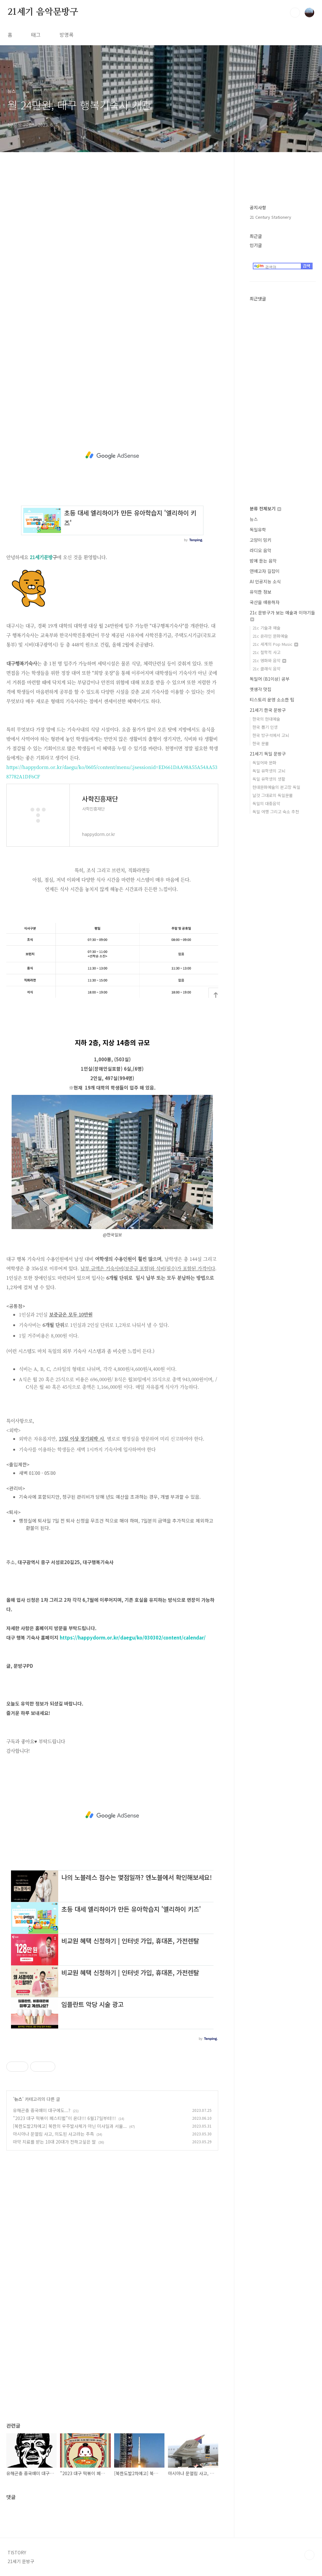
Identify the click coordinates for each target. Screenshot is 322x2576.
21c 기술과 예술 (266, 628)
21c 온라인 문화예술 (270, 636)
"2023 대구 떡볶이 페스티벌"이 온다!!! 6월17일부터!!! (64, 2118)
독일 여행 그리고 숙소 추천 (276, 812)
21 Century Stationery (270, 217)
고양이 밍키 (260, 540)
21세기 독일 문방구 (268, 753)
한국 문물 (261, 743)
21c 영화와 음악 (269, 660)
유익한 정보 (260, 592)
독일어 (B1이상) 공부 (270, 679)
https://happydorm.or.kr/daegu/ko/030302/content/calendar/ (133, 1637)
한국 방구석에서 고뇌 (271, 735)
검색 (295, 12)
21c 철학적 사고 (266, 652)
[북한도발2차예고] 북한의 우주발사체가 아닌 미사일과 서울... (70, 2126)
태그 (36, 34)
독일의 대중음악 (266, 803)
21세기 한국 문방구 (268, 710)
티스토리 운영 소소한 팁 (272, 699)
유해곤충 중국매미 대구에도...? (41, 2110)
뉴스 (18, 2099)
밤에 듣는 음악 (263, 560)
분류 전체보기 (265, 508)
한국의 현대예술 (266, 719)
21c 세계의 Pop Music (275, 644)
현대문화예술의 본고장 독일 (276, 787)
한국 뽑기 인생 (265, 727)
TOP (309, 2555)
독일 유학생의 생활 (269, 779)
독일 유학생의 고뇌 (269, 771)
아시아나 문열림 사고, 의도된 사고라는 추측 (53, 2134)
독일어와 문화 (264, 763)
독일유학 (258, 529)
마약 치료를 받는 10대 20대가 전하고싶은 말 (54, 2142)
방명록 (66, 34)
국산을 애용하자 (265, 602)
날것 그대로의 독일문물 (273, 795)
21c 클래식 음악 (266, 669)
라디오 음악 (260, 550)
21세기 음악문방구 (43, 12)
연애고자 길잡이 (265, 571)
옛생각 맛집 (260, 689)
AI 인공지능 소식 (265, 581)
